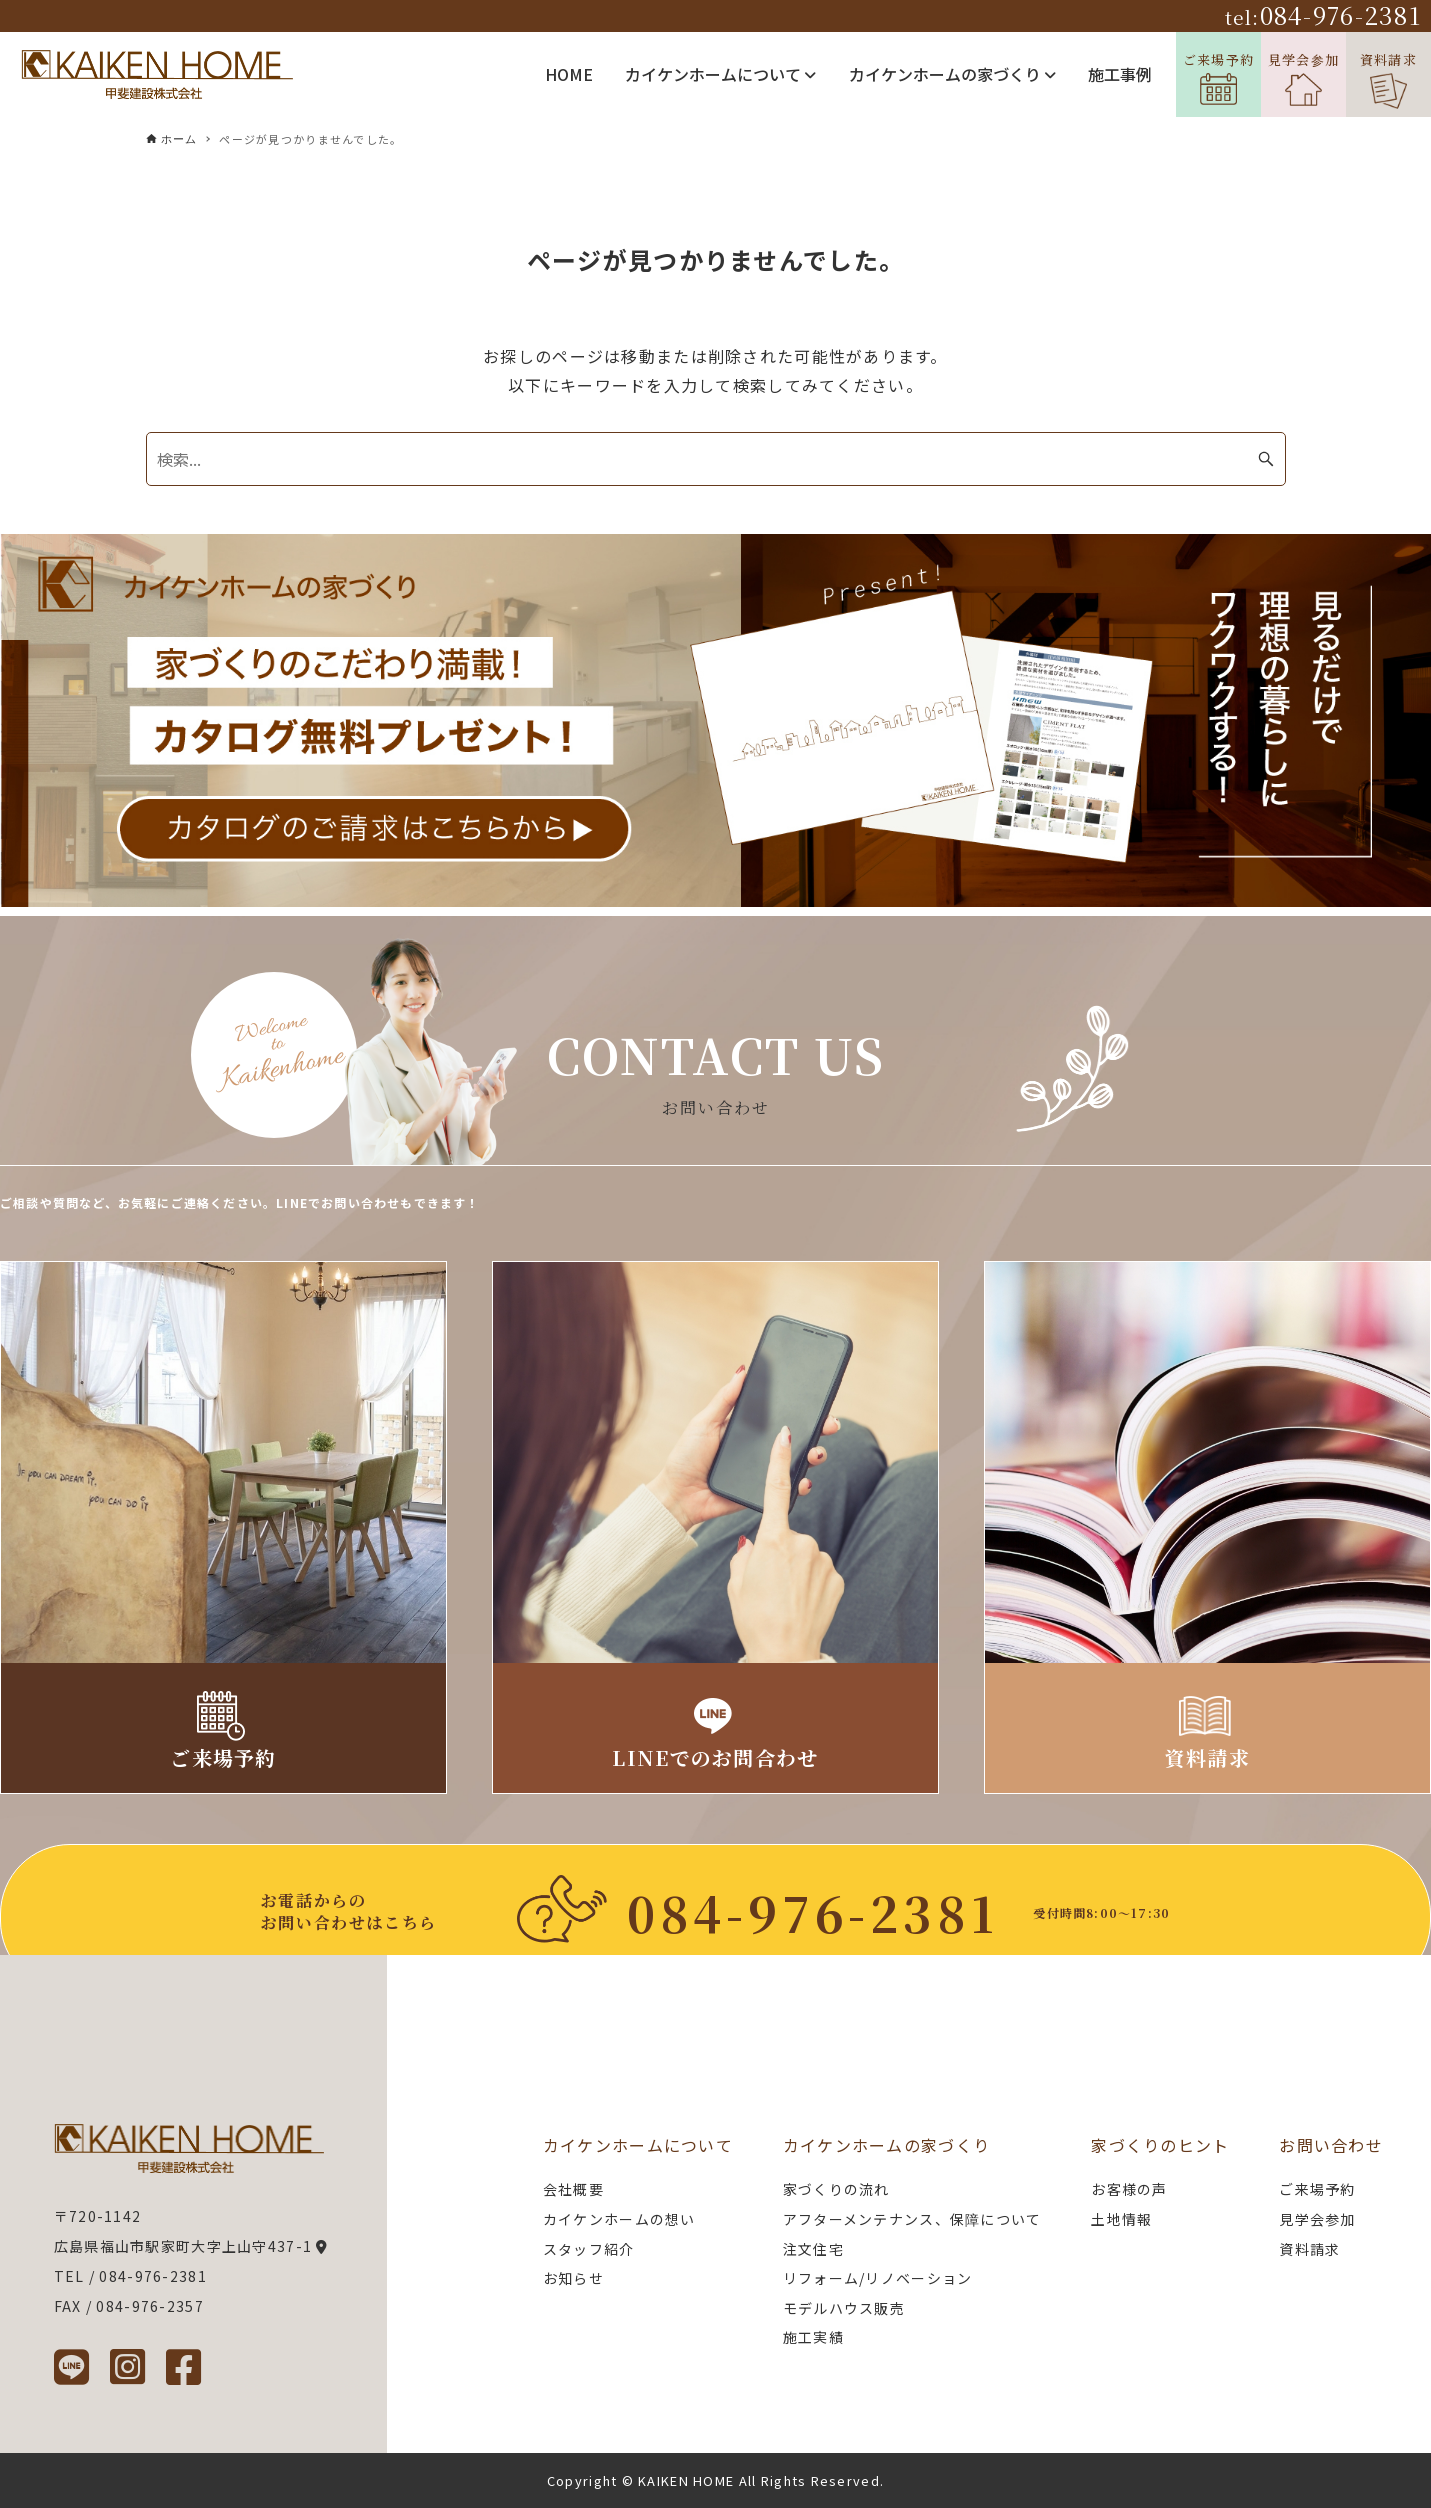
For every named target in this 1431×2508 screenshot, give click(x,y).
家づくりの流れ (836, 2189)
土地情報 (1121, 2219)
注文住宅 (813, 2249)
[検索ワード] (716, 459)
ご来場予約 (1218, 77)
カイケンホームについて (720, 74)
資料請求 (1388, 79)
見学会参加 (1303, 78)
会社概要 (573, 2189)
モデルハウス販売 (844, 2308)
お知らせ (573, 2278)
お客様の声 (1129, 2189)
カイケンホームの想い (619, 2219)
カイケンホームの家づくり (952, 74)
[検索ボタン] (1266, 459)
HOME (569, 74)
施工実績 (813, 2337)
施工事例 (1120, 74)
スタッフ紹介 (589, 2249)
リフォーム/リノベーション (878, 2278)
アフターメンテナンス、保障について (912, 2219)
